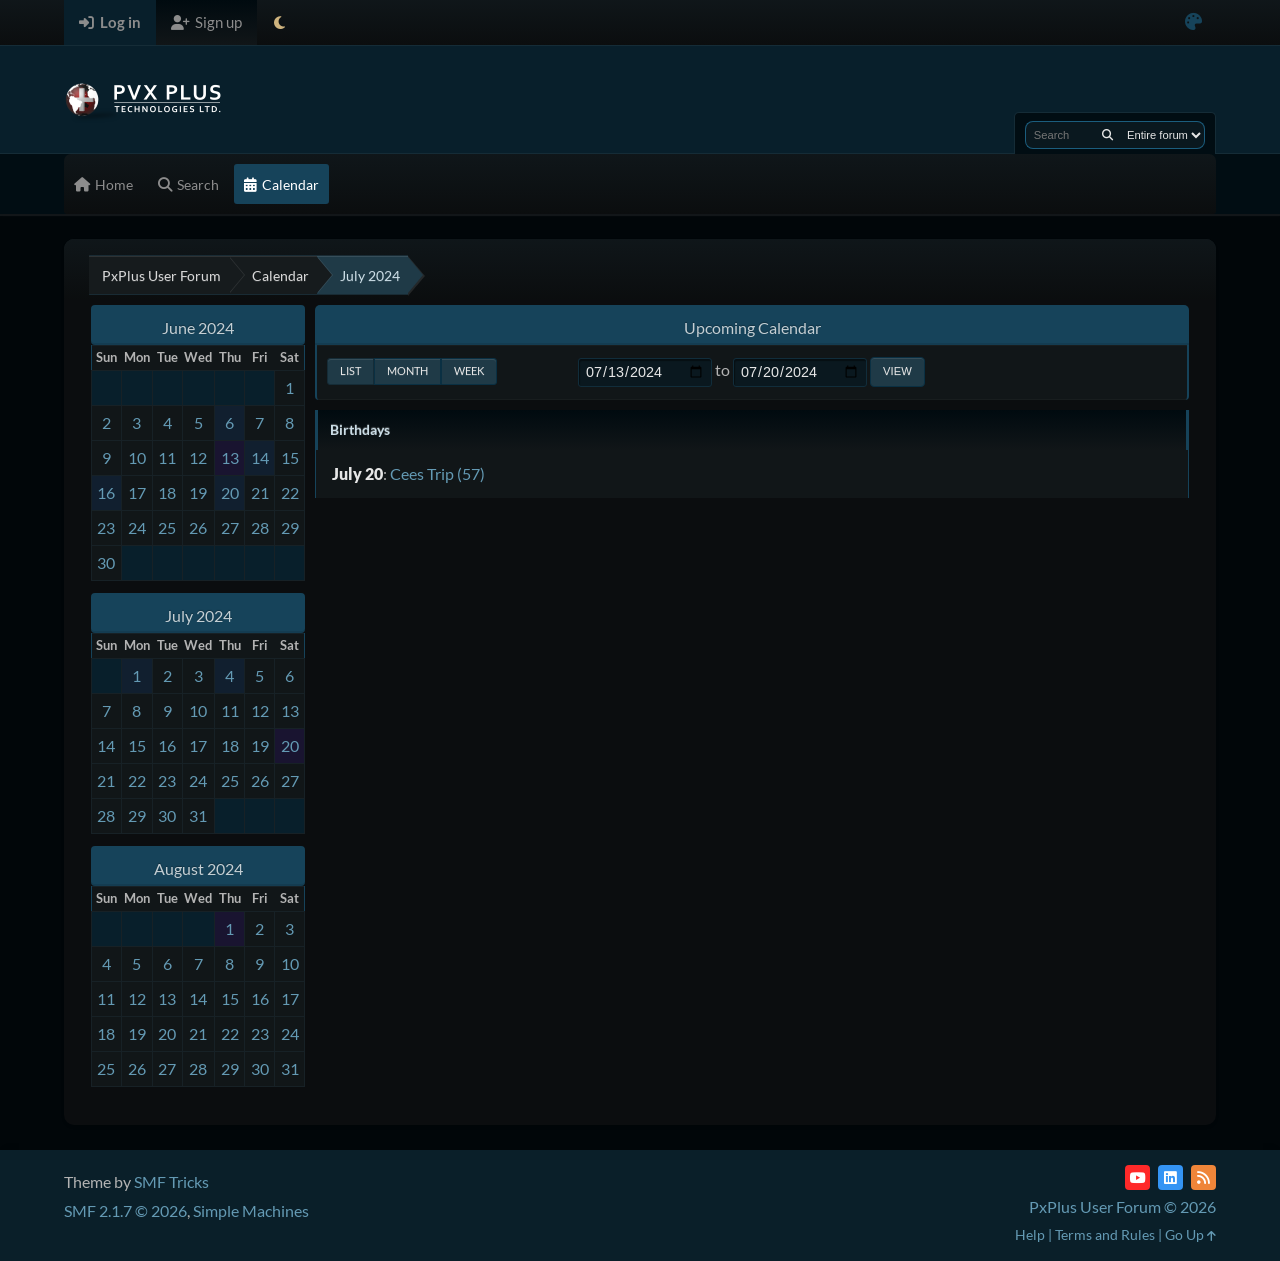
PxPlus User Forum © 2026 (1122, 1206)
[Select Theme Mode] (279, 22)
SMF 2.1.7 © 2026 (125, 1210)
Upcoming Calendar (752, 327)
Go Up (1190, 1234)
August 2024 (198, 868)
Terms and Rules (1105, 1234)
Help (1030, 1234)
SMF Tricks (171, 1181)
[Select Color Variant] (1193, 22)
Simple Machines (251, 1210)
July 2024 (198, 615)
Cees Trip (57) (437, 473)
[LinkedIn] (1170, 1177)
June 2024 (198, 327)
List (350, 370)
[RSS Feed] (1203, 1177)
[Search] (1107, 135)
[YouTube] (1137, 1177)
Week (469, 370)
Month (407, 370)
